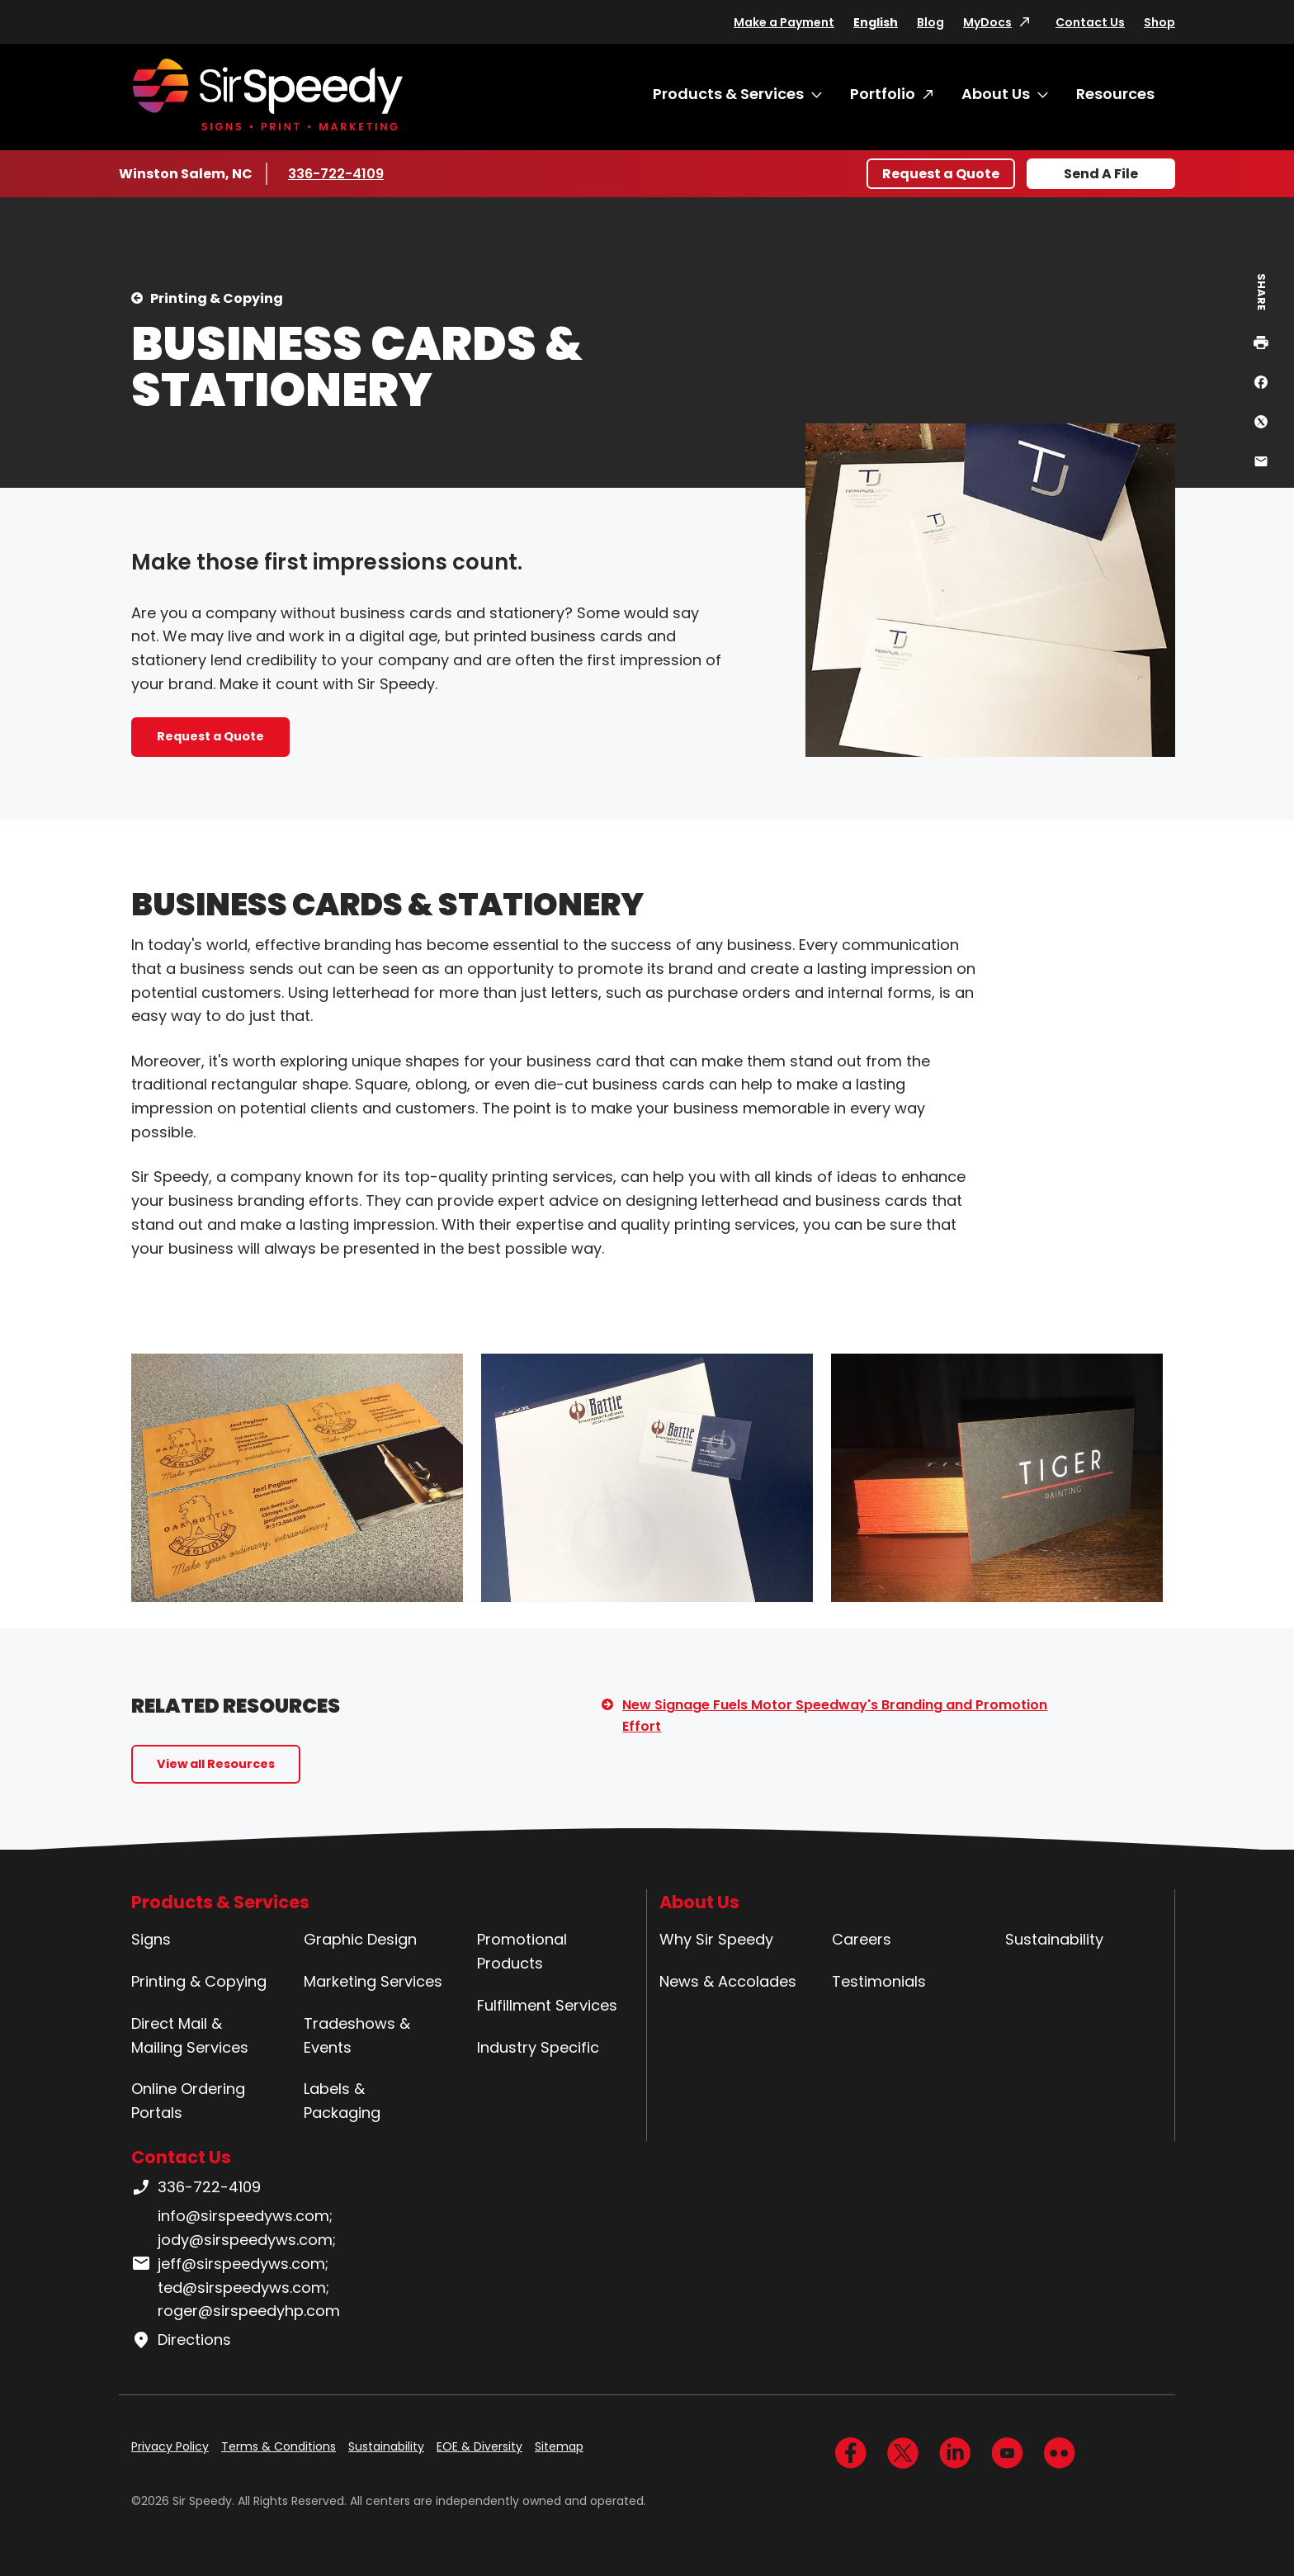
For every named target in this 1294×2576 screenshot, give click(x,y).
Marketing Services (373, 1981)
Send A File (1101, 173)
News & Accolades (727, 1981)
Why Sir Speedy (716, 1939)
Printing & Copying (216, 298)
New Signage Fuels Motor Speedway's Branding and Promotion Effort (834, 1715)
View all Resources (216, 1764)
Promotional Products (522, 1951)
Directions (181, 2340)
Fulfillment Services (547, 2005)
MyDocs (987, 22)
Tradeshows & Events (357, 2035)
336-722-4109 (337, 173)
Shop (1159, 22)
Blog (930, 22)
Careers (861, 1939)
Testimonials (879, 1981)
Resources (1115, 93)
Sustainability (1054, 1939)
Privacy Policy (170, 2446)
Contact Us (1090, 22)
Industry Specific (538, 2047)
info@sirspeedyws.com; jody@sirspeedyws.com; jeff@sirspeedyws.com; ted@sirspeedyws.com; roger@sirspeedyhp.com (235, 2263)
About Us (995, 93)
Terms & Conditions (278, 2446)
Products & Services (728, 93)
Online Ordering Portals (188, 2100)
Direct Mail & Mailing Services (189, 2035)
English (875, 22)
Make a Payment (784, 22)
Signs (151, 1939)
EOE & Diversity (479, 2446)
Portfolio (882, 93)
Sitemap (559, 2446)
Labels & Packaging (342, 2100)
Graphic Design (360, 1939)
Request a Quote (940, 173)
